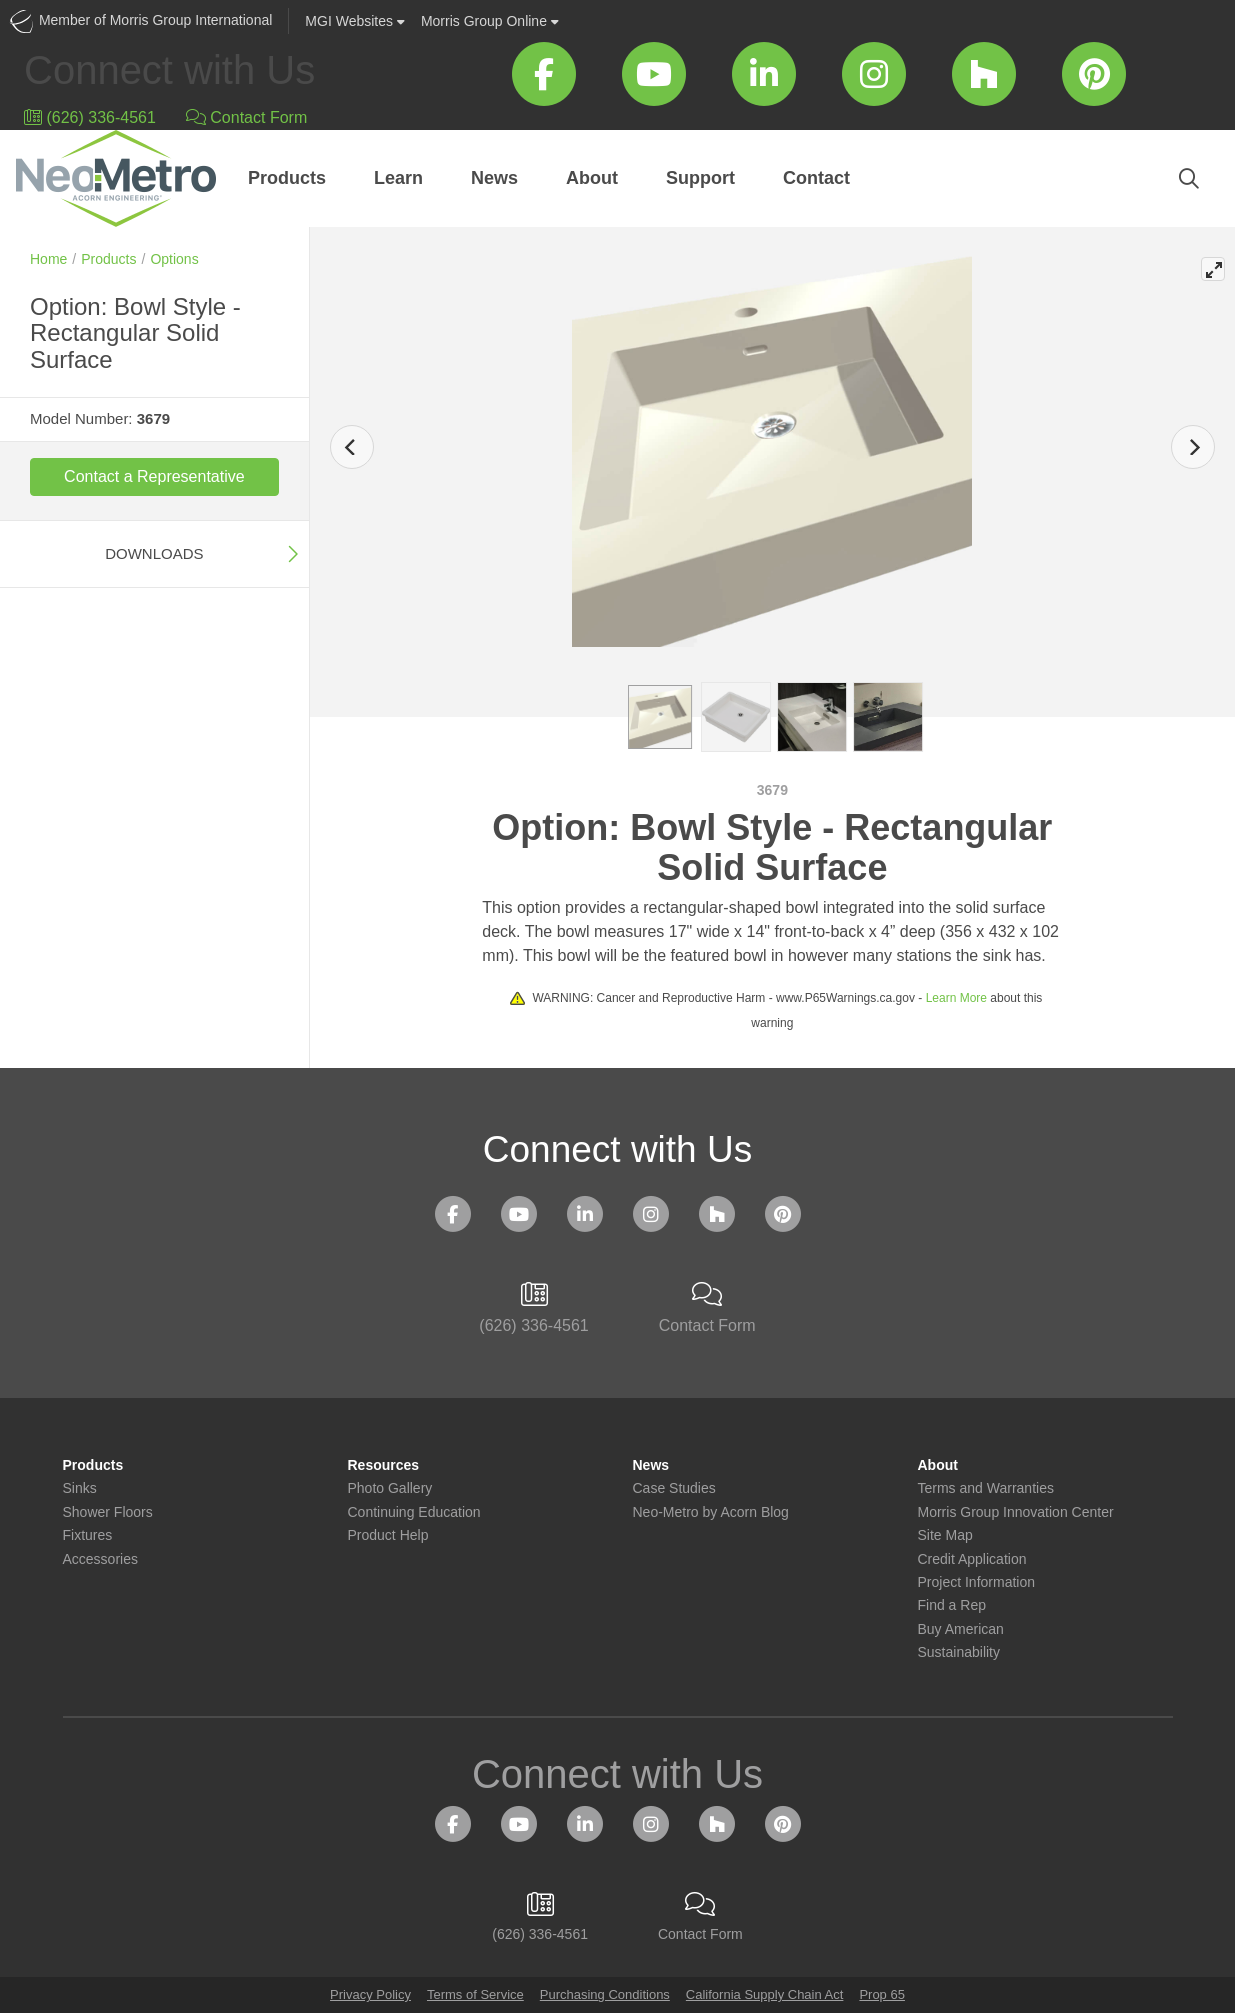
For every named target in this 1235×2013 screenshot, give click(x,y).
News (494, 178)
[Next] (1193, 447)
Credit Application (972, 1559)
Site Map (945, 1535)
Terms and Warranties (986, 1488)
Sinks (80, 1488)
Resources (384, 1465)
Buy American (961, 1629)
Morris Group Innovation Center (1016, 1512)
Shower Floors (108, 1512)
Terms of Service (475, 1994)
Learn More (956, 998)
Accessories (100, 1559)
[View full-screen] (1213, 269)
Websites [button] (355, 21)
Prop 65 (882, 1994)
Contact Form (246, 117)
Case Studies (674, 1488)
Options (174, 259)
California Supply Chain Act (765, 1994)
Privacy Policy (370, 1994)
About (592, 178)
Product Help (388, 1535)
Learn (398, 178)
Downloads (154, 553)
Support (700, 178)
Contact (816, 178)
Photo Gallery (390, 1488)
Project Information (977, 1582)
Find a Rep (952, 1605)
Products (287, 178)
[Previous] (352, 447)
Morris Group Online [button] (490, 21)
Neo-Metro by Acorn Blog (711, 1512)
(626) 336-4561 (90, 117)
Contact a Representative (154, 476)
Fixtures (88, 1535)
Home (48, 259)
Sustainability (959, 1652)
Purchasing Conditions (605, 1994)
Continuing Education (414, 1512)
